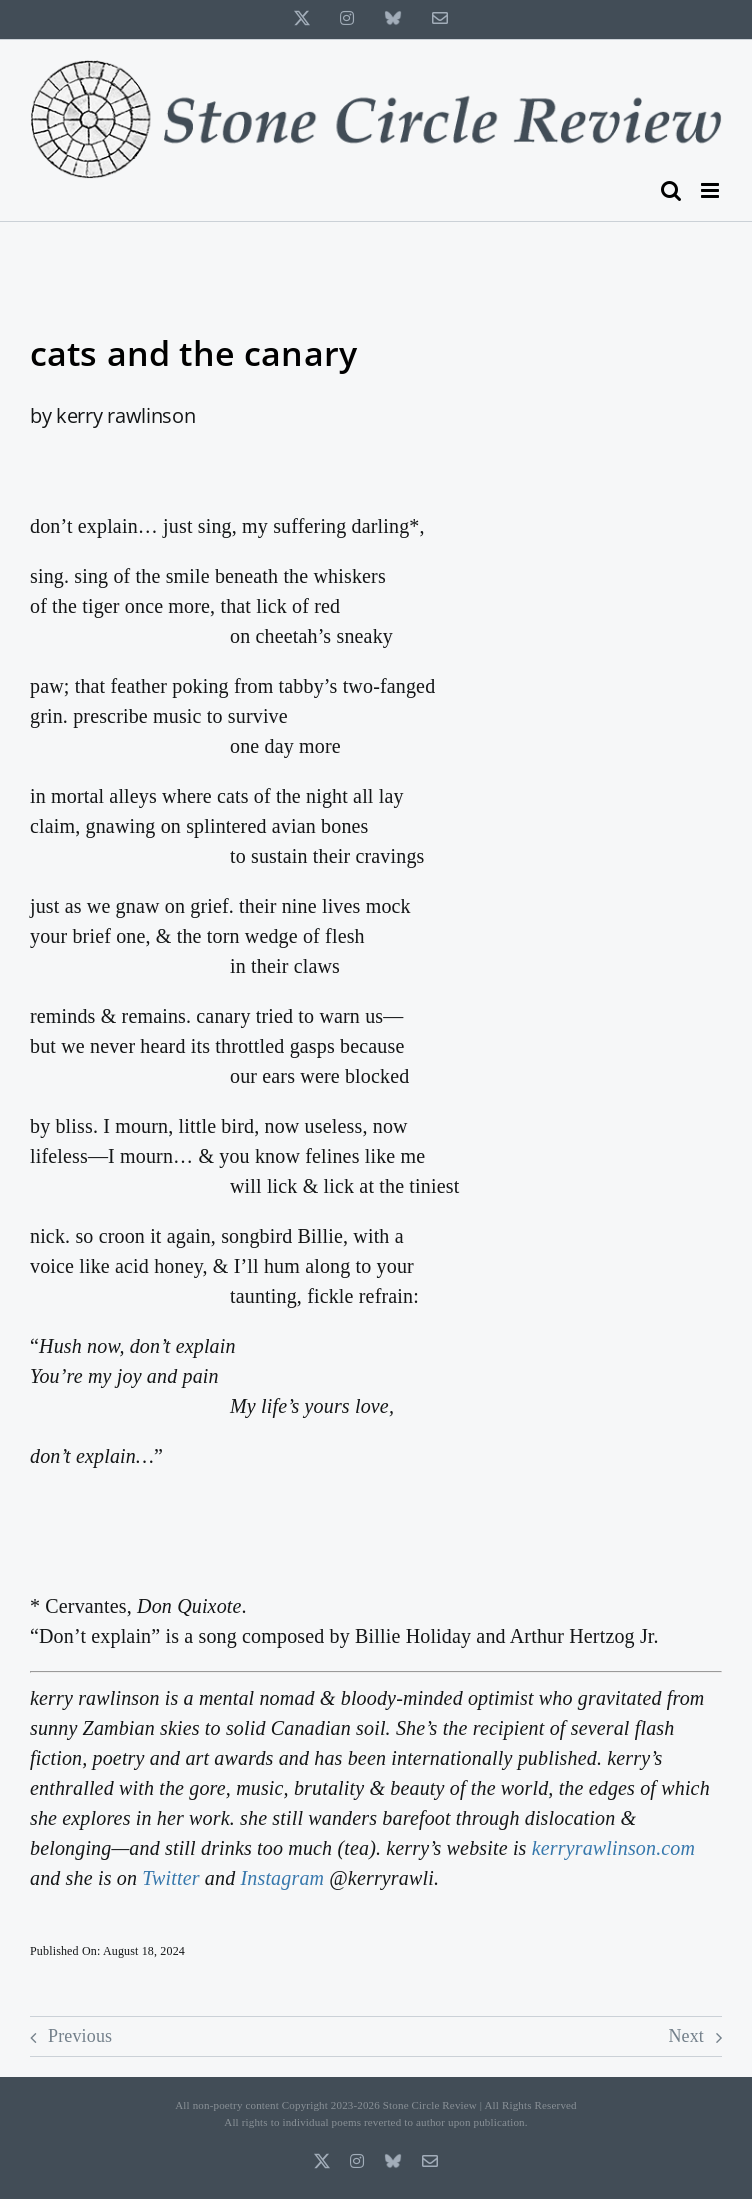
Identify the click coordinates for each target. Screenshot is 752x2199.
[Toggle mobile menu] (711, 190)
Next (686, 2036)
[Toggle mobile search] (671, 190)
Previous (80, 2036)
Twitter (170, 1878)
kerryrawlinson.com (613, 1848)
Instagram (282, 1878)
